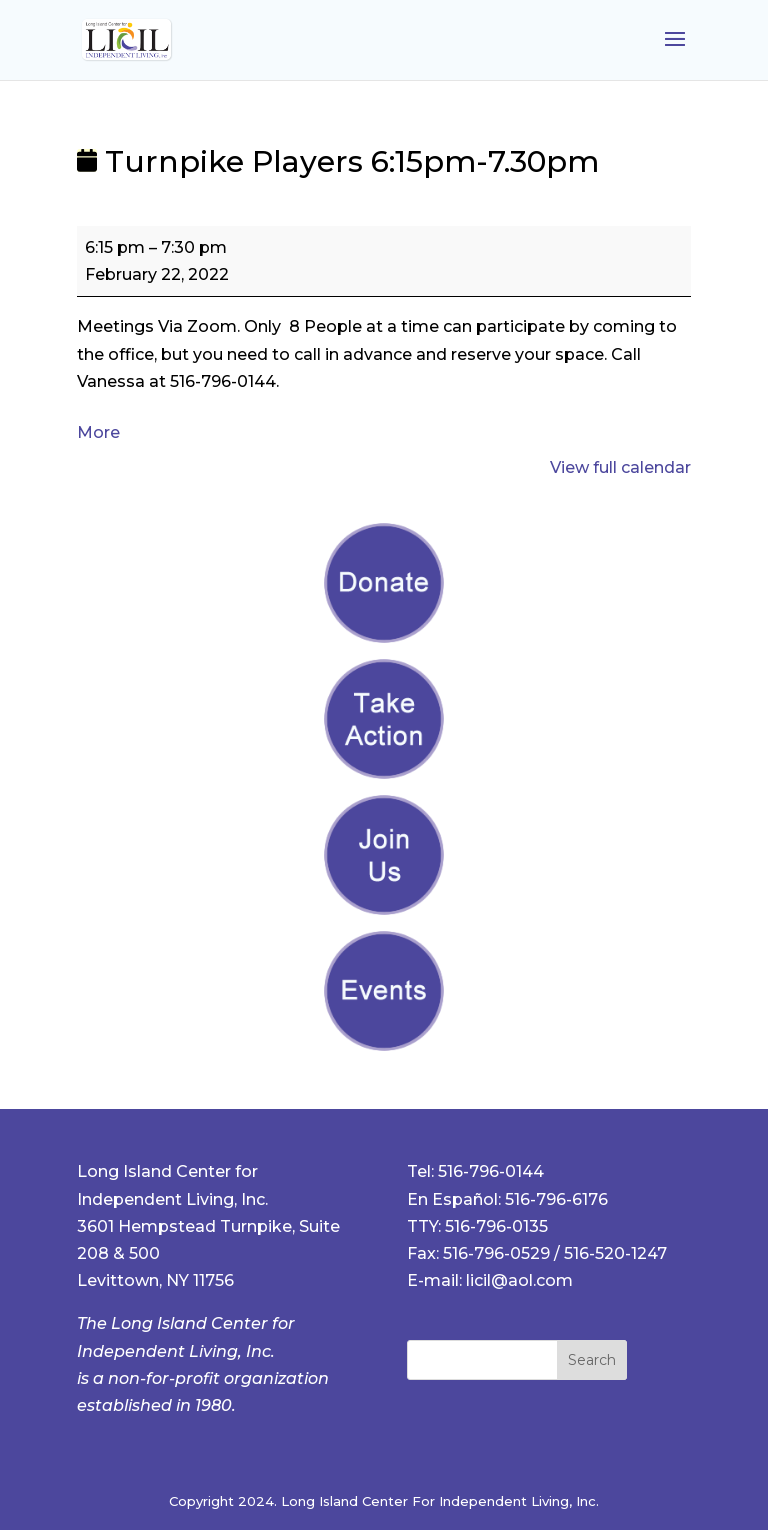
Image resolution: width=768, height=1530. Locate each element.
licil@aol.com (519, 1280)
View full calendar (620, 467)
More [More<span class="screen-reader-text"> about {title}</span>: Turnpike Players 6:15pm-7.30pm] (98, 432)
